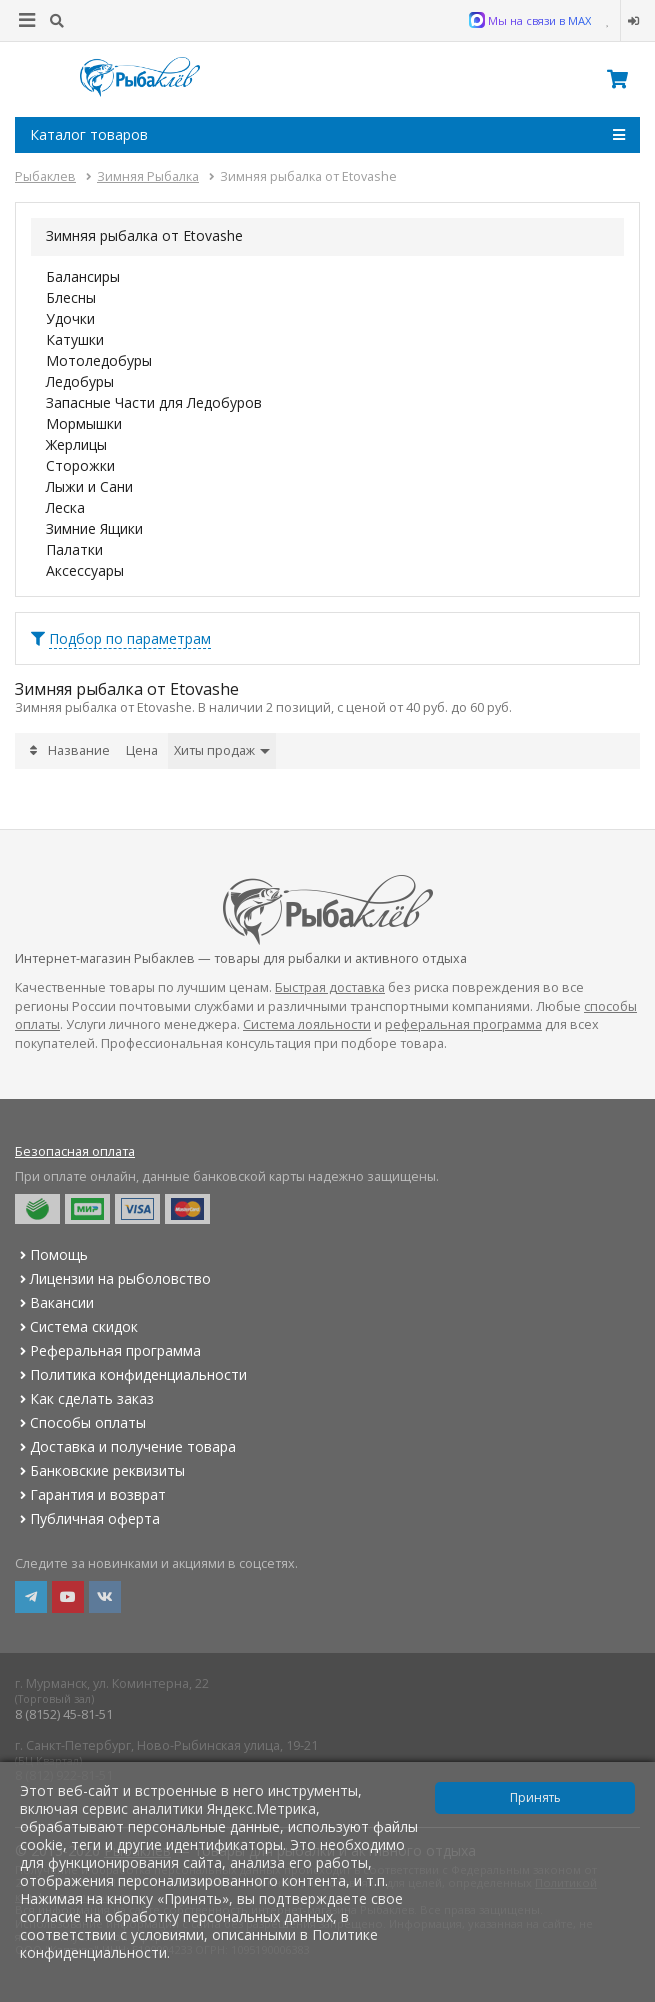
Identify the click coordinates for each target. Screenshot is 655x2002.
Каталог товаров (327, 135)
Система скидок (76, 1326)
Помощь (51, 1254)
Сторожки (80, 465)
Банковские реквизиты (100, 1470)
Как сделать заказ (84, 1398)
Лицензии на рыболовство (113, 1278)
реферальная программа (463, 1024)
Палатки (74, 549)
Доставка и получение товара (125, 1446)
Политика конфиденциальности (131, 1374)
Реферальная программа (108, 1350)
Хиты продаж (222, 750)
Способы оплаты (80, 1422)
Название (79, 750)
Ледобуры (80, 381)
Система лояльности (307, 1024)
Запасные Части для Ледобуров (154, 402)
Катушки (75, 339)
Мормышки (84, 423)
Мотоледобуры (99, 360)
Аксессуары (85, 570)
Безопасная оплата (75, 1151)
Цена (142, 750)
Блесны (71, 297)
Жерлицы (76, 444)
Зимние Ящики (94, 528)
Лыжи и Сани (89, 486)
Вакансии (54, 1302)
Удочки (70, 318)
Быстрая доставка (330, 987)
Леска (65, 507)
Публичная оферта (87, 1518)
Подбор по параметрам (130, 638)
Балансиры (83, 276)
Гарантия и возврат (90, 1494)
